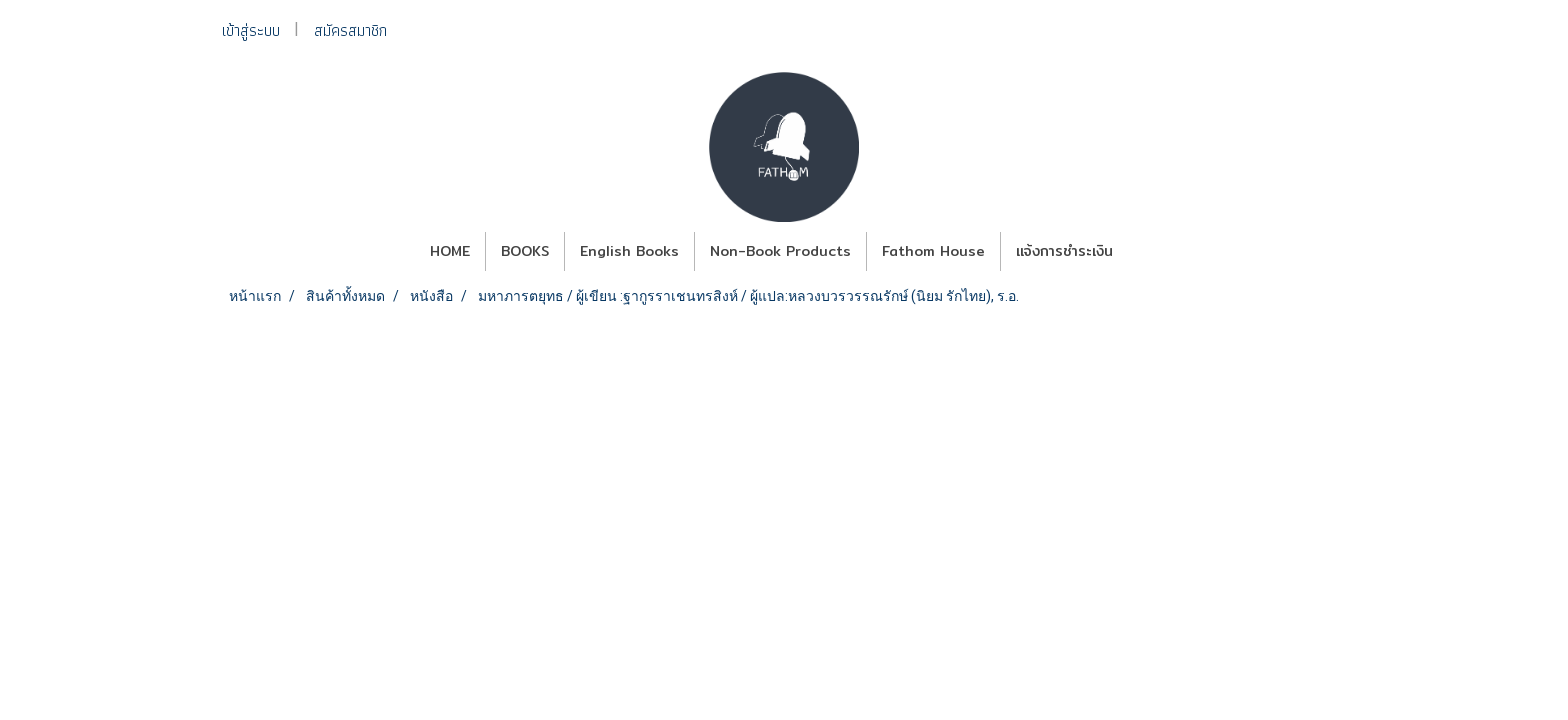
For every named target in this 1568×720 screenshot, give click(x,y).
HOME (450, 251)
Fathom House (933, 251)
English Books (629, 251)
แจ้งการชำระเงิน (1064, 251)
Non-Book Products (780, 251)
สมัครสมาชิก (350, 30)
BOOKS (525, 251)
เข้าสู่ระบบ (251, 30)
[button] (1146, 252)
